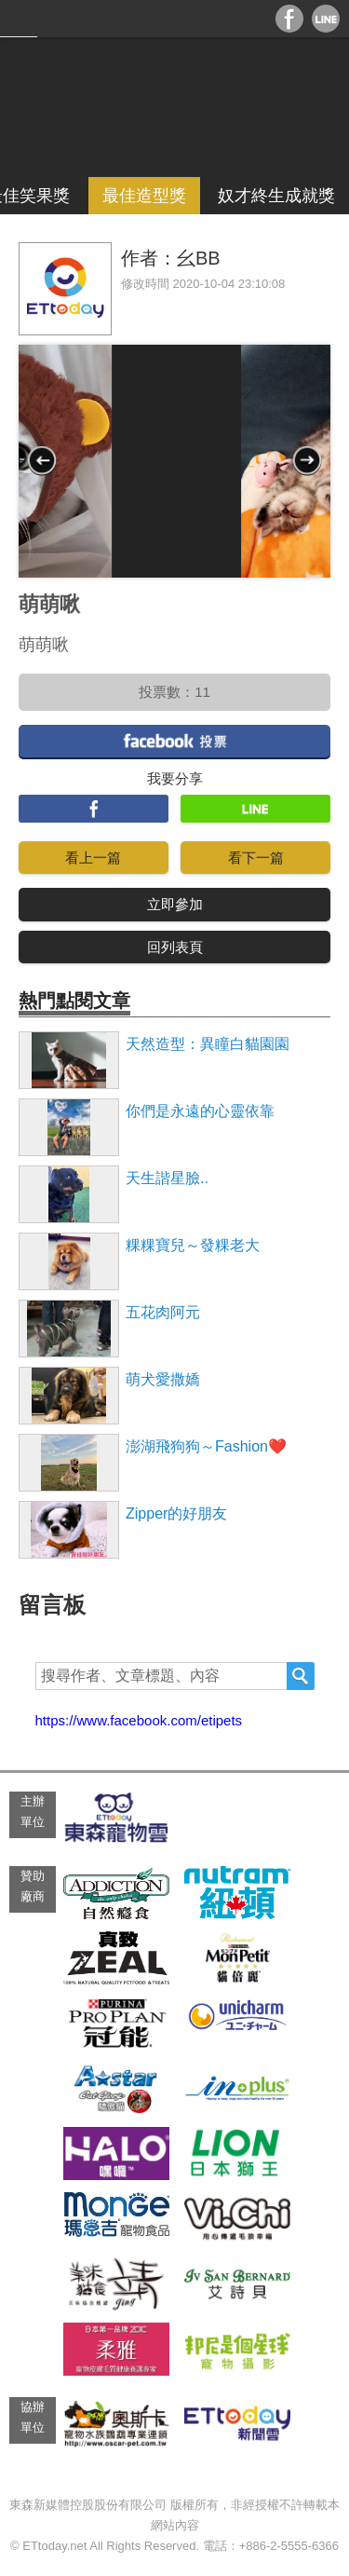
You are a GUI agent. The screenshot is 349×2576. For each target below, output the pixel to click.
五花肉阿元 (163, 1312)
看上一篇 (93, 857)
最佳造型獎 (144, 195)
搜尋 (301, 1676)
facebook (174, 741)
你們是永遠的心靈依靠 (200, 1111)
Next (307, 460)
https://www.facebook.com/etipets (139, 1720)
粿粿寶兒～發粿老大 (193, 1245)
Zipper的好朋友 (176, 1513)
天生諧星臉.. (167, 1178)
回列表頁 (175, 947)
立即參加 (175, 904)
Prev (42, 460)
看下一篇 (256, 857)
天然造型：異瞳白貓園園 (207, 1044)
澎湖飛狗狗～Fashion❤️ (206, 1446)
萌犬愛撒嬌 (163, 1379)
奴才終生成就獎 (276, 195)
